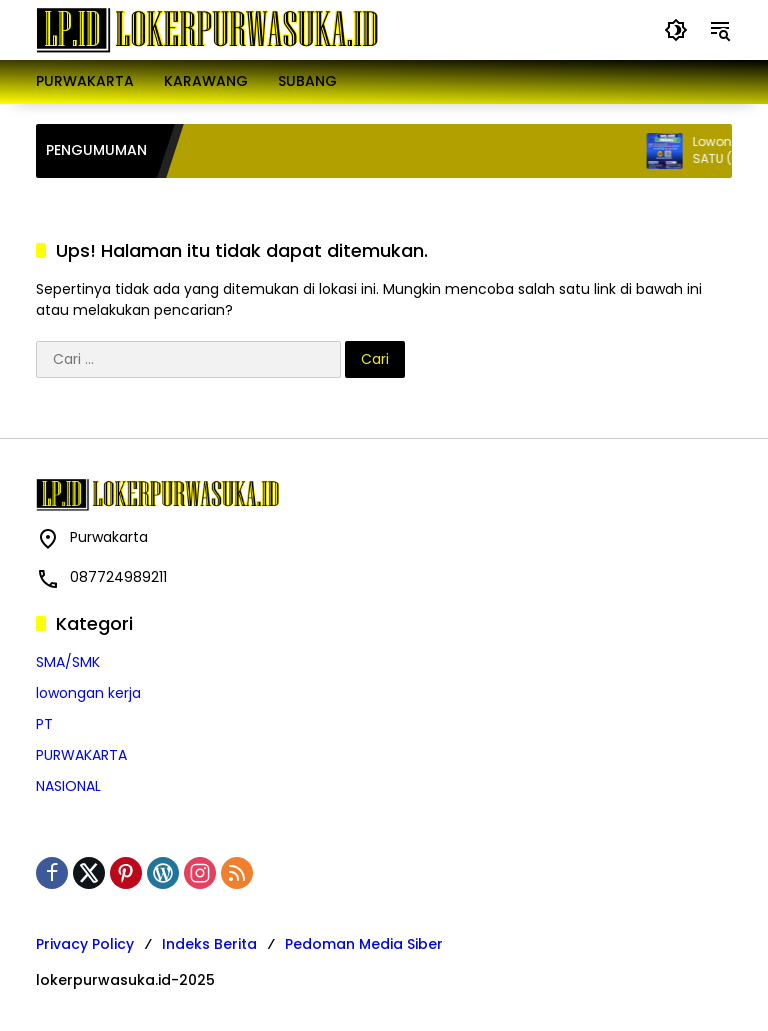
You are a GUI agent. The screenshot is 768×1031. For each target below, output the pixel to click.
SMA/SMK (68, 662)
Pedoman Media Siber (364, 944)
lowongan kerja (88, 693)
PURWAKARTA (81, 755)
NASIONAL (68, 786)
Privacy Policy (85, 944)
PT (44, 724)
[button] (676, 30)
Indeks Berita (209, 944)
